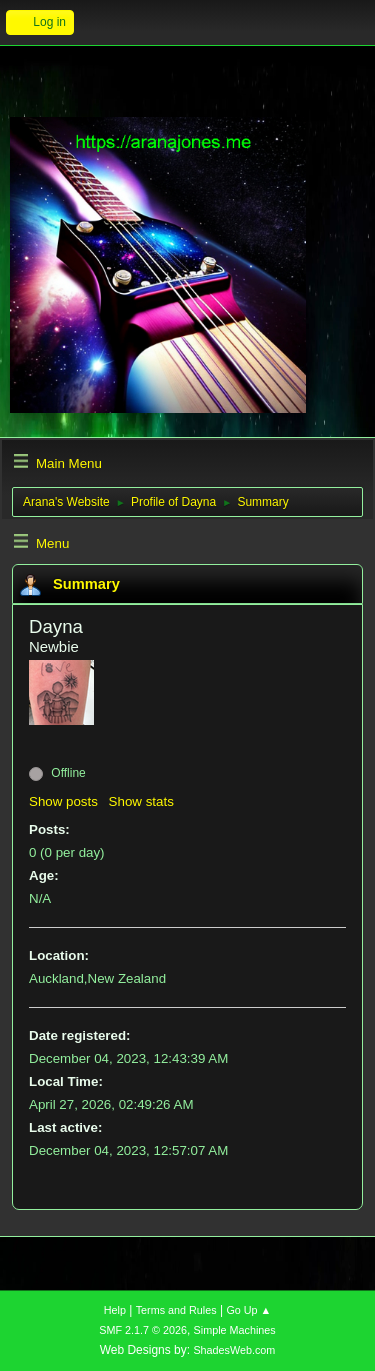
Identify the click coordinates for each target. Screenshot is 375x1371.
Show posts (63, 801)
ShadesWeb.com (234, 1350)
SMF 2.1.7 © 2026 (143, 1330)
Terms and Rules (176, 1310)
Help (115, 1310)
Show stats (141, 801)
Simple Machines (235, 1330)
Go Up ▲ (248, 1310)
